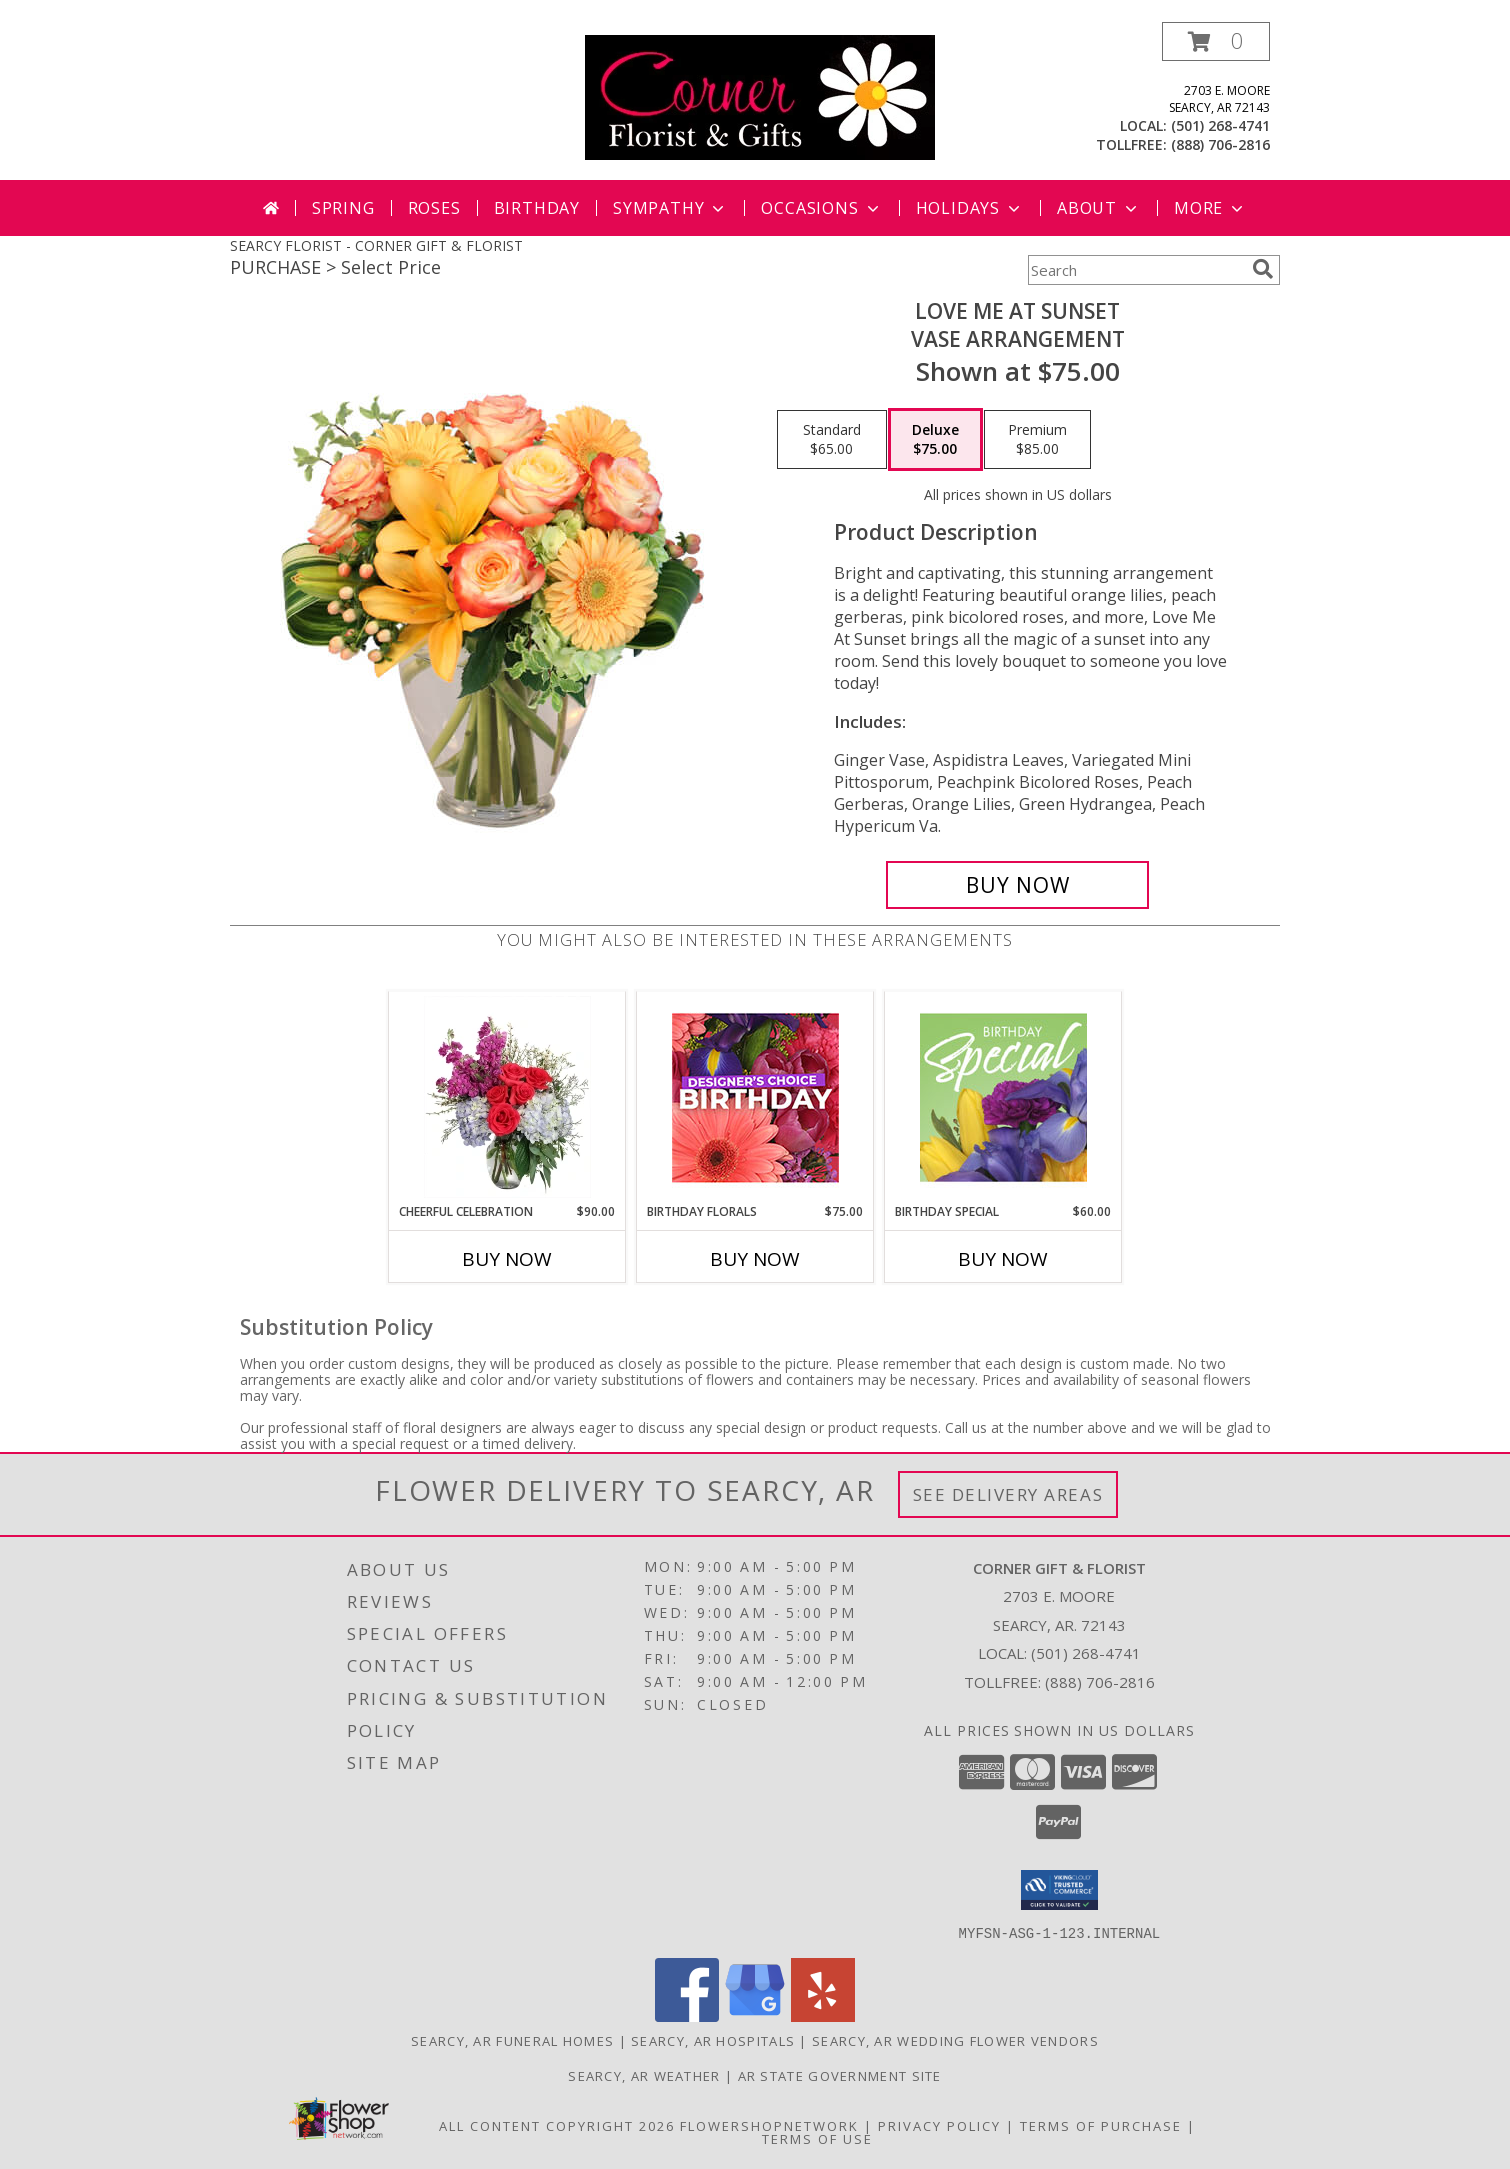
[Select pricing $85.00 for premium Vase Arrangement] (1037, 440)
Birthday (537, 208)
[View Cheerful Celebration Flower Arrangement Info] (507, 1097)
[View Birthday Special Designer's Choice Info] (1003, 1097)
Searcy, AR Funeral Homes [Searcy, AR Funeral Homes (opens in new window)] (512, 2040)
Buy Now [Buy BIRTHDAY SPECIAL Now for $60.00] (1003, 1259)
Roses (434, 208)
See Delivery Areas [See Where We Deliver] (1008, 1494)
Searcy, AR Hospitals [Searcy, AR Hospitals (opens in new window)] (713, 2040)
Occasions (821, 208)
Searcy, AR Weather (644, 2075)
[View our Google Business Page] (755, 2015)
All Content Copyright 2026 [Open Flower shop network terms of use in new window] (557, 2125)
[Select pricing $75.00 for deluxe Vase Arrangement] (935, 440)
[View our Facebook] (687, 2015)
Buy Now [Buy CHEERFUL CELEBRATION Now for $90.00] (507, 1259)
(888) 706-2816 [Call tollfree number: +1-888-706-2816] (1220, 144)
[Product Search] (1136, 270)
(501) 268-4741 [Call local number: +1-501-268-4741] (1220, 125)
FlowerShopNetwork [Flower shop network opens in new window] (769, 2125)
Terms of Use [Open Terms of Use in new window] (817, 2138)
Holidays (970, 208)
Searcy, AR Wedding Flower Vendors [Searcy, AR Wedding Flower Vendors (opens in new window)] (955, 2040)
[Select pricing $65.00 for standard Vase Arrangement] (832, 440)
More (1210, 208)
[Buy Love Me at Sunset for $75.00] (1017, 885)
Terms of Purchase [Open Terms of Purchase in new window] (1101, 2125)
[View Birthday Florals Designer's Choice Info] (755, 1097)
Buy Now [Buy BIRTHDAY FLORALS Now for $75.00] (755, 1259)
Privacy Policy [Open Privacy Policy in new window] (939, 2125)
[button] (1216, 41)
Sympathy (670, 208)
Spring (343, 208)
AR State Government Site (840, 2075)
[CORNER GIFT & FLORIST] (760, 95)
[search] (1263, 269)
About (1099, 208)
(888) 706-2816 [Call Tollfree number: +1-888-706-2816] (1100, 1682)
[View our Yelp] (823, 2015)
